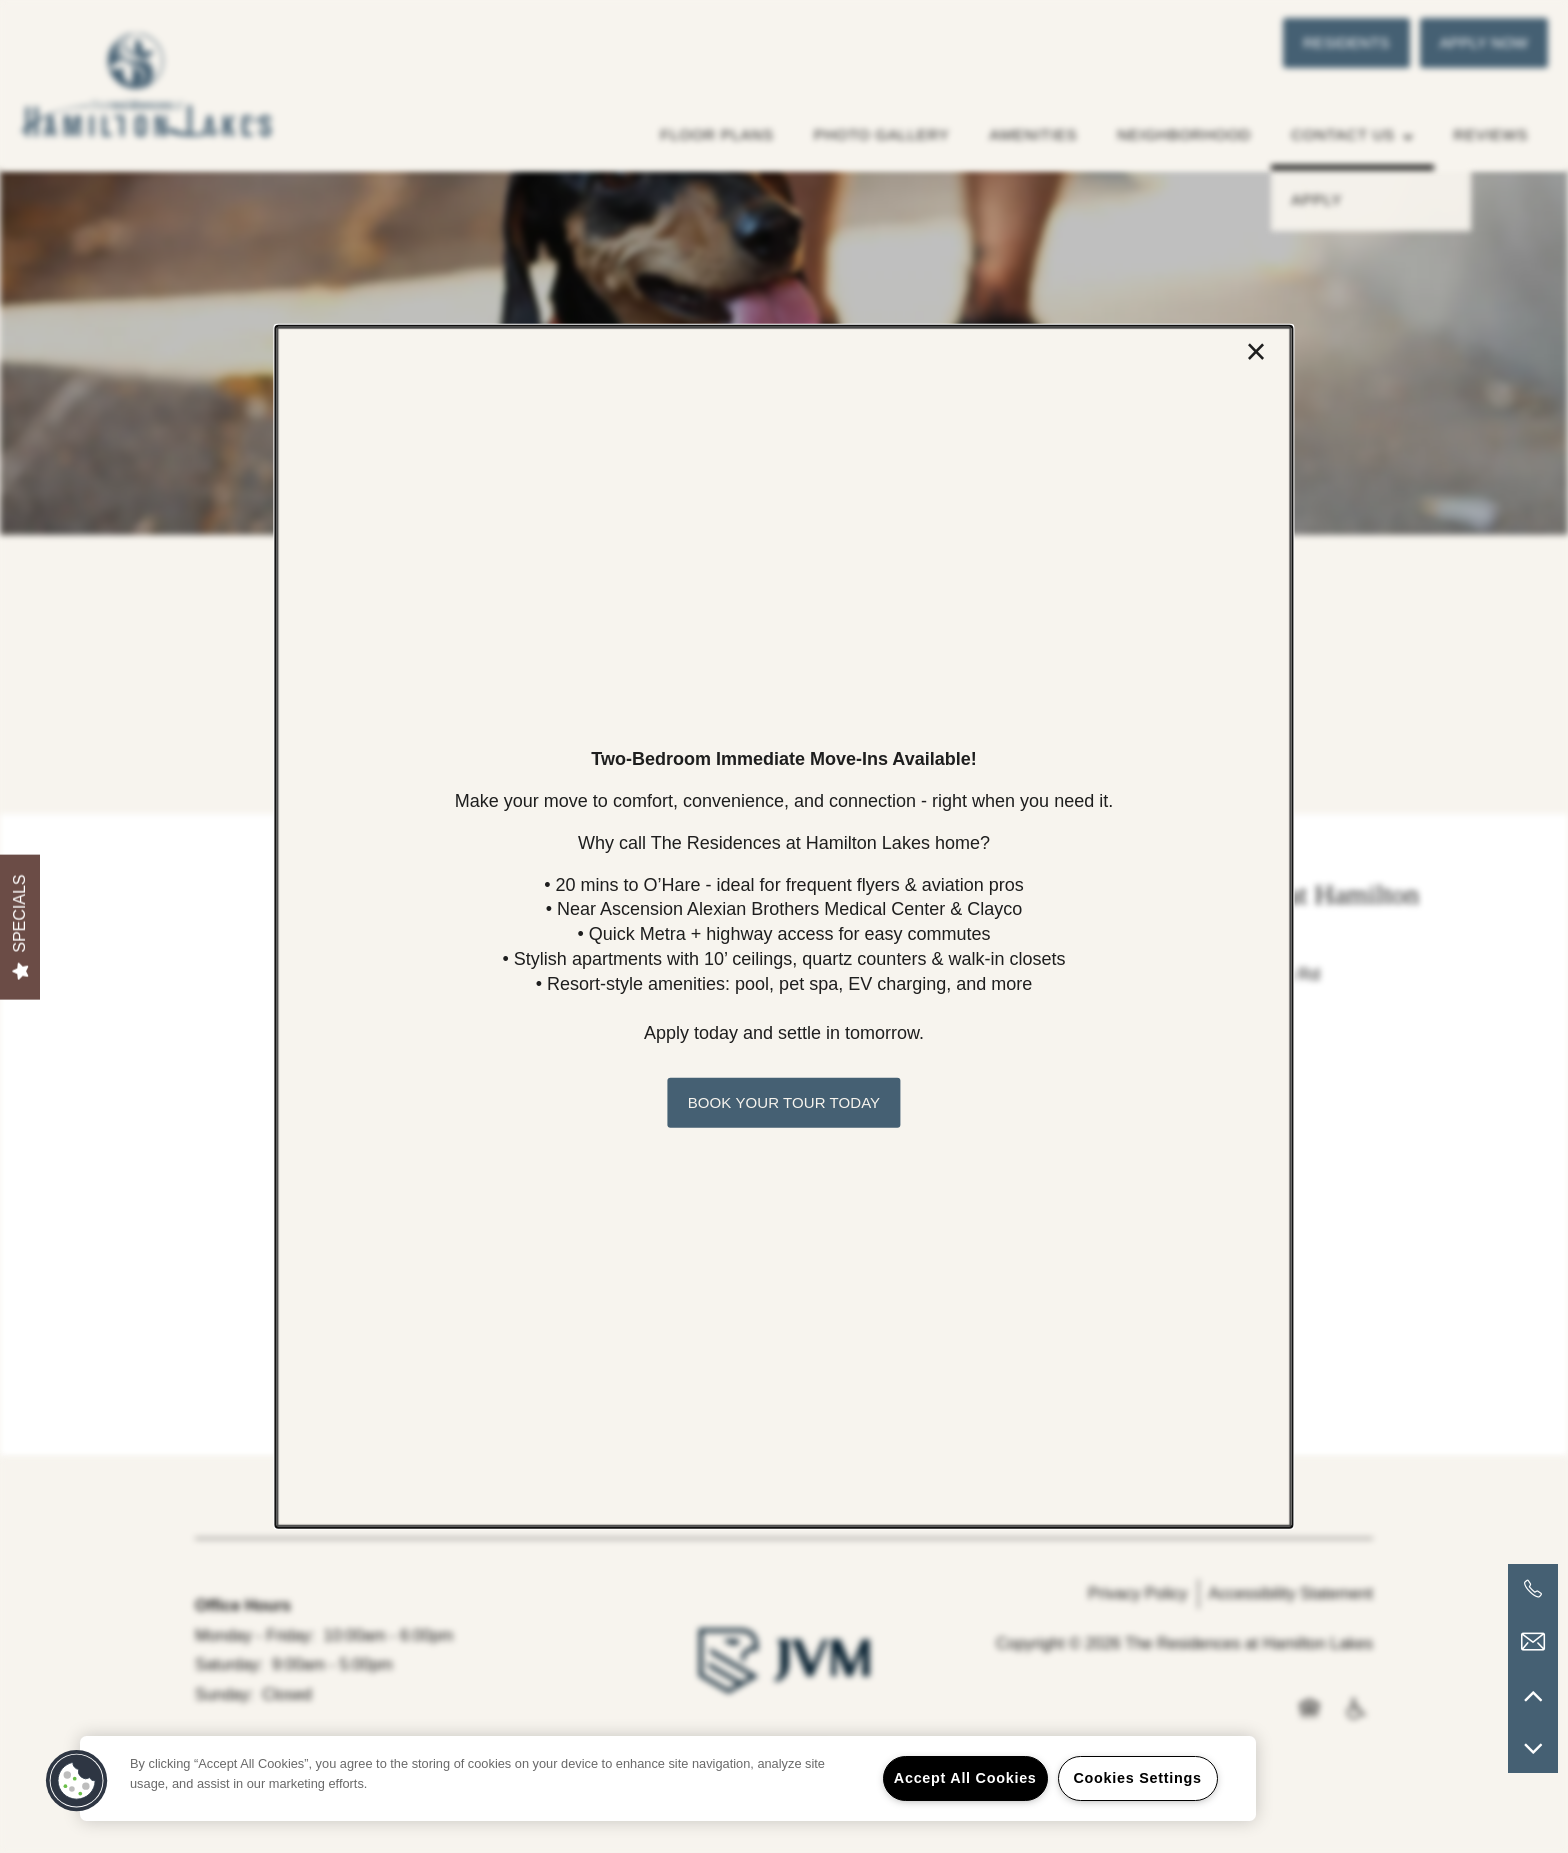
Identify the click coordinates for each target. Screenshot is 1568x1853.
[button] (784, 1103)
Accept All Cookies (965, 1778)
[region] (668, 1778)
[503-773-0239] (1533, 1589)
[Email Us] (1533, 1642)
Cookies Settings (1137, 1778)
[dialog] (783, 926)
